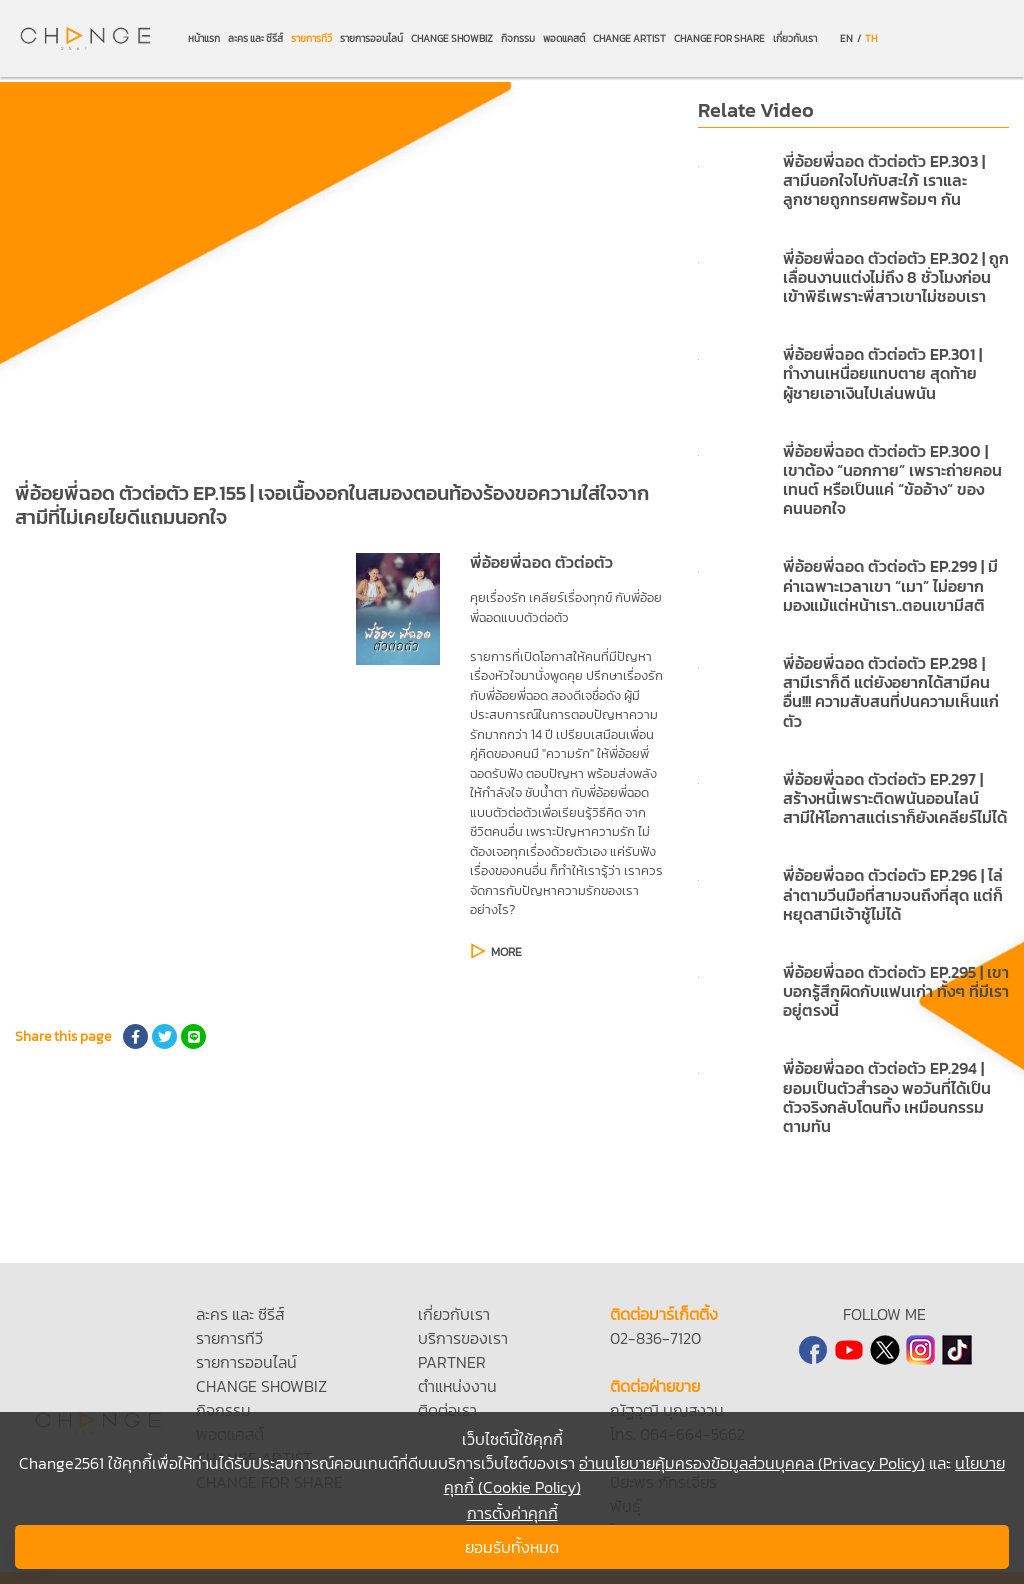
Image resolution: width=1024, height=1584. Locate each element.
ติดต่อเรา (447, 1410)
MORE (506, 952)
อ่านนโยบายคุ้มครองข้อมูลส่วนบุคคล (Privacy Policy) (752, 1463)
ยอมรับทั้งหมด (512, 1547)
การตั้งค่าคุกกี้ (512, 1513)
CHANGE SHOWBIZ (452, 38)
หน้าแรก (204, 38)
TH (871, 38)
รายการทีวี (311, 38)
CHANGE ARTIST (629, 38)
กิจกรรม (518, 38)
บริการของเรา (463, 1338)
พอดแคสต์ (564, 38)
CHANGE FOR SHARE (719, 38)
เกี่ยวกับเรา (795, 38)
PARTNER (452, 1362)
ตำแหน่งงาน (457, 1386)
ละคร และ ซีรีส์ (255, 38)
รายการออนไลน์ (371, 38)
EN (846, 38)
